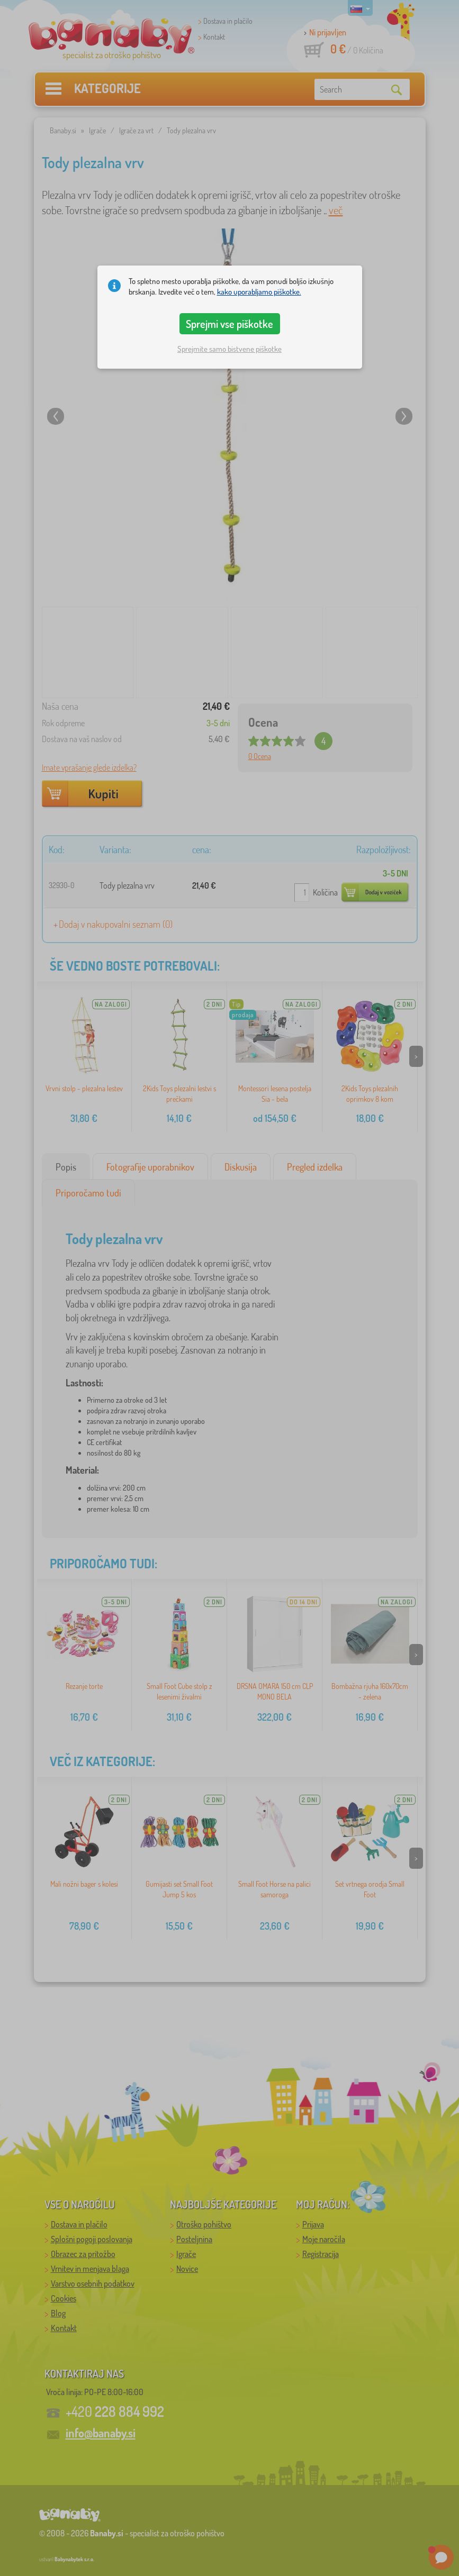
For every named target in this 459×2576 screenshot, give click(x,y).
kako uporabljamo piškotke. (259, 292)
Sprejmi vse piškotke (229, 324)
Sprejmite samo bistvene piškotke (229, 349)
